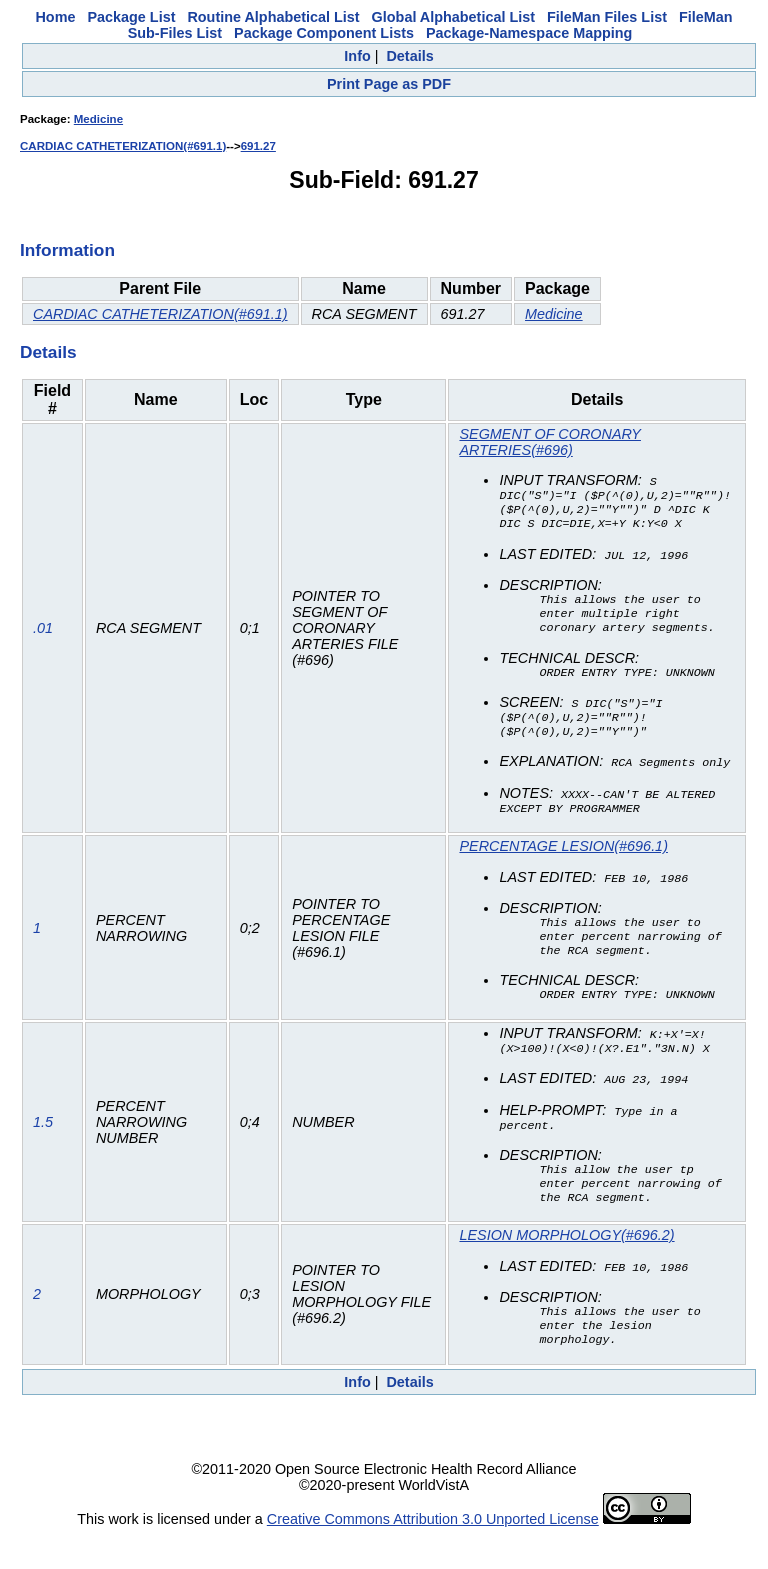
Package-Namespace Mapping (529, 33)
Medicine (98, 119)
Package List (131, 17)
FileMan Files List (607, 17)
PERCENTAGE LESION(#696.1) (563, 861)
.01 (43, 636)
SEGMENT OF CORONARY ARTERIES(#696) (550, 442)
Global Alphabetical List (453, 17)
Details (409, 56)
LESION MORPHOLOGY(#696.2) (566, 1264)
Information (67, 250)
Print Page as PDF (389, 84)
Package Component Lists (324, 33)
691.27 (258, 146)
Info (357, 56)
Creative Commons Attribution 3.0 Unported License (433, 1553)
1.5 (43, 1148)
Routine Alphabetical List (273, 17)
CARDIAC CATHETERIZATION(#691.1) (123, 146)
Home (55, 17)
